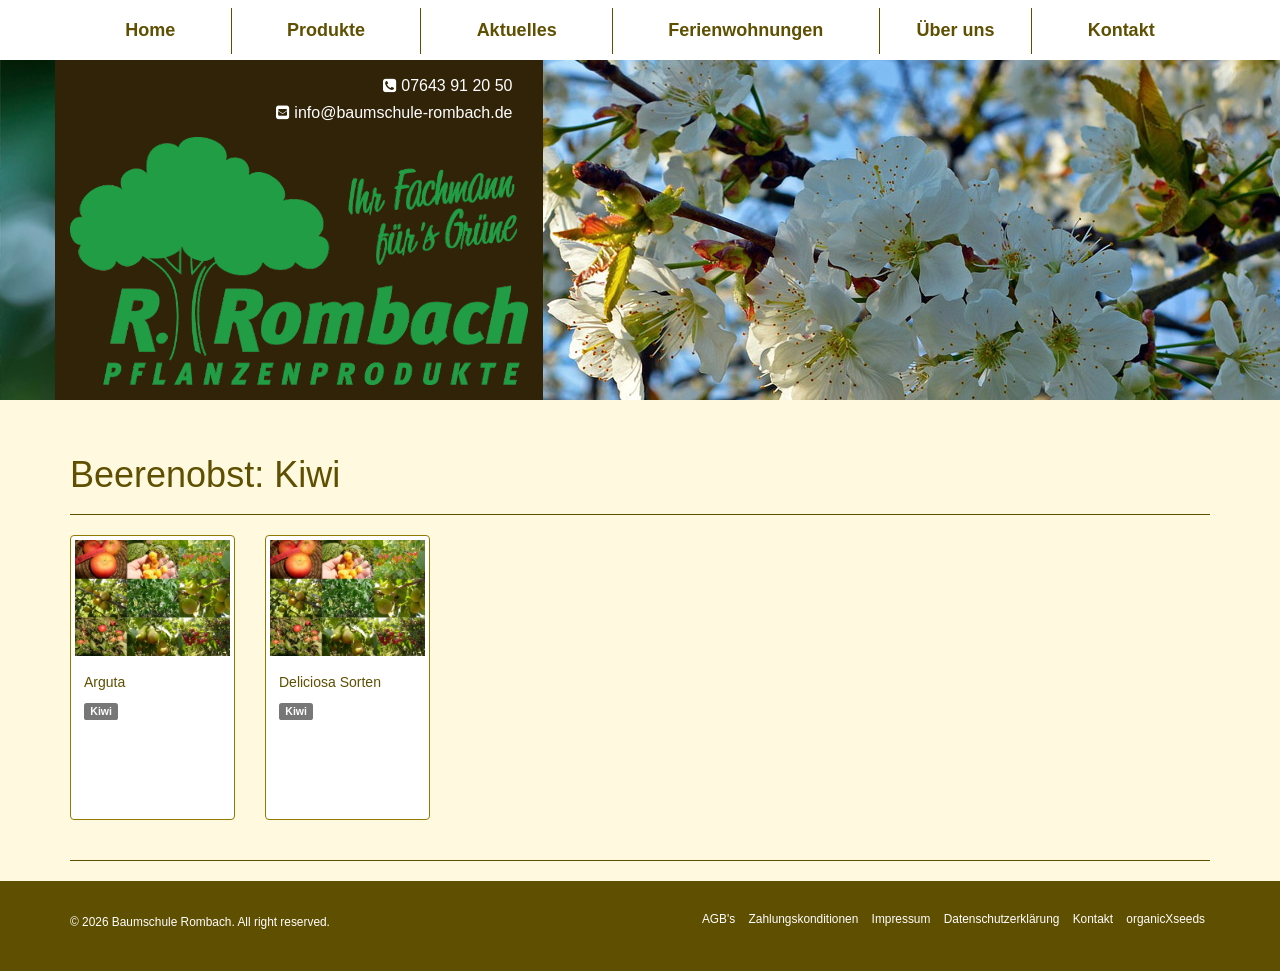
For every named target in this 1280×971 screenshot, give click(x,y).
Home (150, 30)
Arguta (104, 682)
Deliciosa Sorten (330, 682)
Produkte (326, 30)
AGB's (718, 919)
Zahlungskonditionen (804, 919)
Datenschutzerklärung (1002, 919)
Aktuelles (517, 30)
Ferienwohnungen (745, 30)
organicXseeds (1165, 919)
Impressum (901, 919)
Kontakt (1121, 30)
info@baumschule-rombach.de (403, 112)
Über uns (955, 30)
